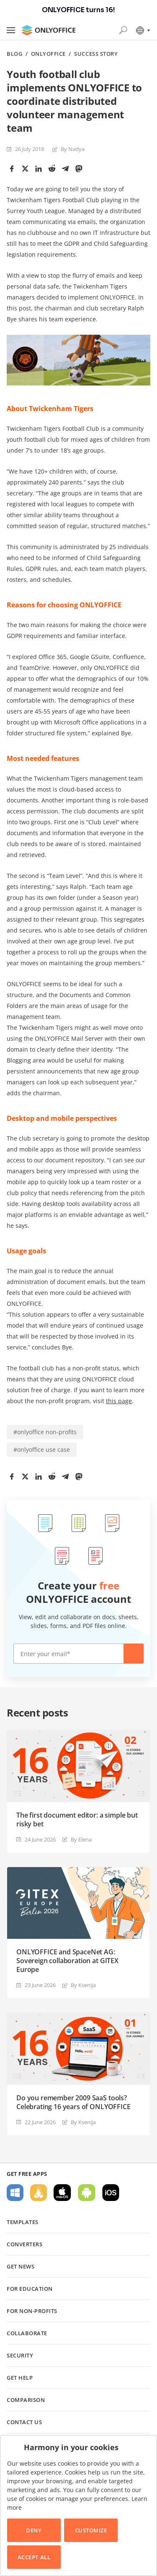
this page (119, 1401)
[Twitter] (25, 169)
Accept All (34, 2557)
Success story (96, 53)
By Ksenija (83, 1985)
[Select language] (142, 30)
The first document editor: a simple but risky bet (77, 1819)
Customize (91, 2530)
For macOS (62, 2192)
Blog (14, 53)
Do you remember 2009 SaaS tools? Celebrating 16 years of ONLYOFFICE (73, 2102)
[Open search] (123, 30)
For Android (86, 2192)
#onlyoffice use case (41, 1449)
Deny (33, 2530)
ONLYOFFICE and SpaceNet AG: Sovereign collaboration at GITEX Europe (67, 1961)
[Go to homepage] (48, 30)
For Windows (15, 2192)
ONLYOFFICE (48, 53)
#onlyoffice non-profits (45, 1432)
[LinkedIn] (38, 169)
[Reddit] (52, 169)
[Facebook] (12, 169)
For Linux (38, 2192)
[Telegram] (65, 169)
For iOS (110, 2192)
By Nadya (73, 149)
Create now (134, 1654)
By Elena (81, 1839)
